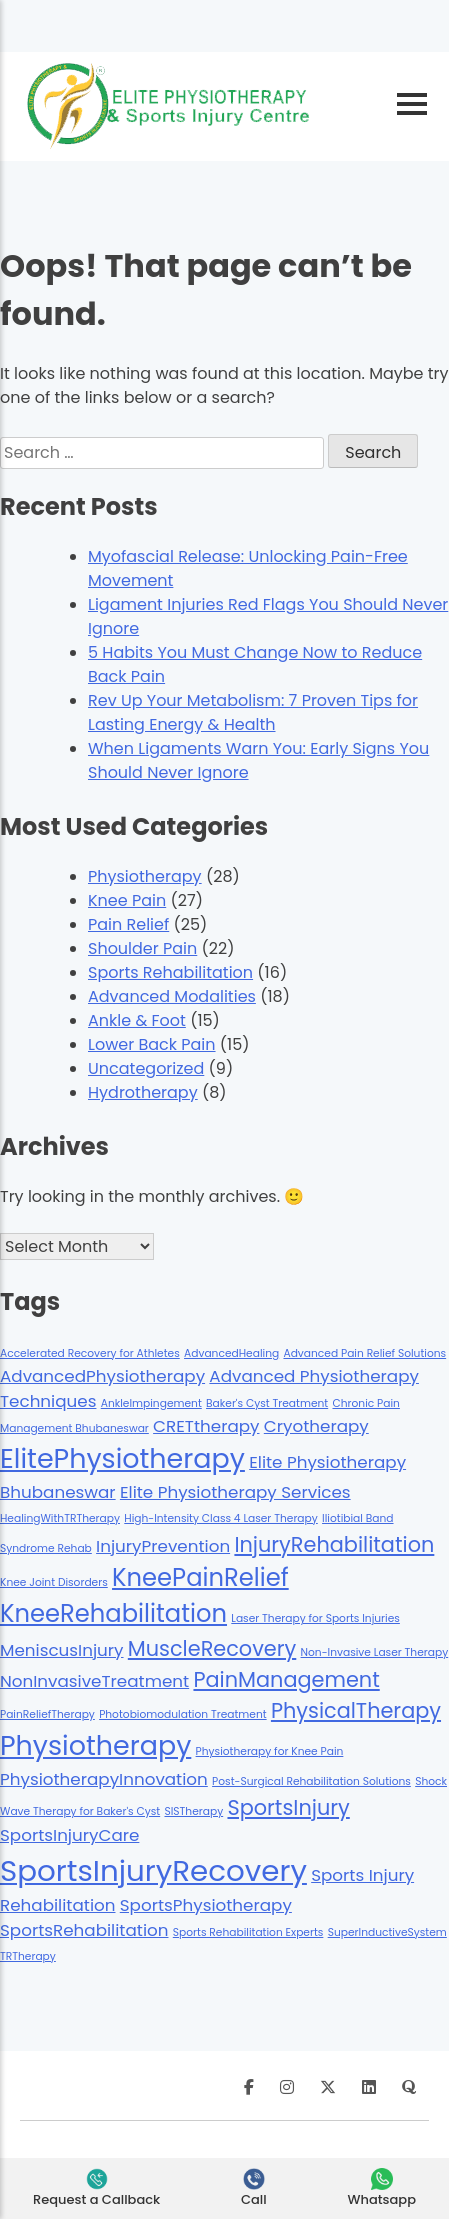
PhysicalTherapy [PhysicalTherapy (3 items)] (356, 1710)
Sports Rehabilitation (170, 972)
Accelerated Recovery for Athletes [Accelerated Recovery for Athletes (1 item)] (90, 1353)
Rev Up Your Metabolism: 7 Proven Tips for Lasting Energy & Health (253, 712)
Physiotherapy (145, 876)
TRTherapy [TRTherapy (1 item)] (28, 1956)
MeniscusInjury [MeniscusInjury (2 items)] (62, 1650)
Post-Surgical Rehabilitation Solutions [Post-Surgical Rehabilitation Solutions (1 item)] (311, 1781)
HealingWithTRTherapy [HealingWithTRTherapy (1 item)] (60, 1518)
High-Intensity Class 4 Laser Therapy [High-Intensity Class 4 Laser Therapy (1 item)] (221, 1518)
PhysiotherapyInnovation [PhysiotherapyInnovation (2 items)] (104, 1779)
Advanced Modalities (172, 996)
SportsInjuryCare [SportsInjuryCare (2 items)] (69, 1835)
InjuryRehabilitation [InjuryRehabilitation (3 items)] (334, 1544)
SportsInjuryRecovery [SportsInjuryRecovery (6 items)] (153, 1870)
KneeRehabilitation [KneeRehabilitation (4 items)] (113, 1613)
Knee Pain (127, 900)
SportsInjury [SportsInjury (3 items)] (288, 1807)
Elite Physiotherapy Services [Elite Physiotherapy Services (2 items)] (235, 1492)
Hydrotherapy (143, 1092)
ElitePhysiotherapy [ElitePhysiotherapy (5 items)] (122, 1458)
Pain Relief (128, 924)
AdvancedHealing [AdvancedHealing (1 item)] (231, 1353)
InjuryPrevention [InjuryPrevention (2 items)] (163, 1546)
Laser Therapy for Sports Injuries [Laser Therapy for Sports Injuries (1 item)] (315, 1618)
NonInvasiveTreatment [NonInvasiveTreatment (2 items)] (94, 1681)
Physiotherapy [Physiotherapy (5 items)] (95, 1745)
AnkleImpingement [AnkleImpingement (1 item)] (151, 1403)
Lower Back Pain (152, 1044)
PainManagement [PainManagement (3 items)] (286, 1679)
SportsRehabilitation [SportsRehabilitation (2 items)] (84, 1930)
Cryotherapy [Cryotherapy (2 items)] (316, 1426)
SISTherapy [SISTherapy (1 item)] (193, 1811)
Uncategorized (146, 1068)
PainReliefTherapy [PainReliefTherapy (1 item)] (47, 1714)
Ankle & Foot (137, 1020)
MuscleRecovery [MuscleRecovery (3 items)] (212, 1648)
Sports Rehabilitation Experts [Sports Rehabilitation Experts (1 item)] (248, 1932)
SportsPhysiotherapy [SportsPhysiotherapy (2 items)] (206, 1905)
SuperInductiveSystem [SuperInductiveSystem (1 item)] (387, 1932)
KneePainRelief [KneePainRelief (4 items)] (200, 1577)
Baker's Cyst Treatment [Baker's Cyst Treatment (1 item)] (267, 1403)
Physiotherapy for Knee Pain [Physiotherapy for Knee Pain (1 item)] (270, 1751)
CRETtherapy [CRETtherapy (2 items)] (206, 1426)
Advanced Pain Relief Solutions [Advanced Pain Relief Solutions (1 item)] (364, 1353)
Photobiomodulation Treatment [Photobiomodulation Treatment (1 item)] (183, 1714)
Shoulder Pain (142, 948)
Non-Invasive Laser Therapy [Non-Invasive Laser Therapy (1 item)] (375, 1652)
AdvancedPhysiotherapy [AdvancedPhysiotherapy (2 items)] (102, 1376)
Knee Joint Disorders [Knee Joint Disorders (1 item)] (54, 1582)
